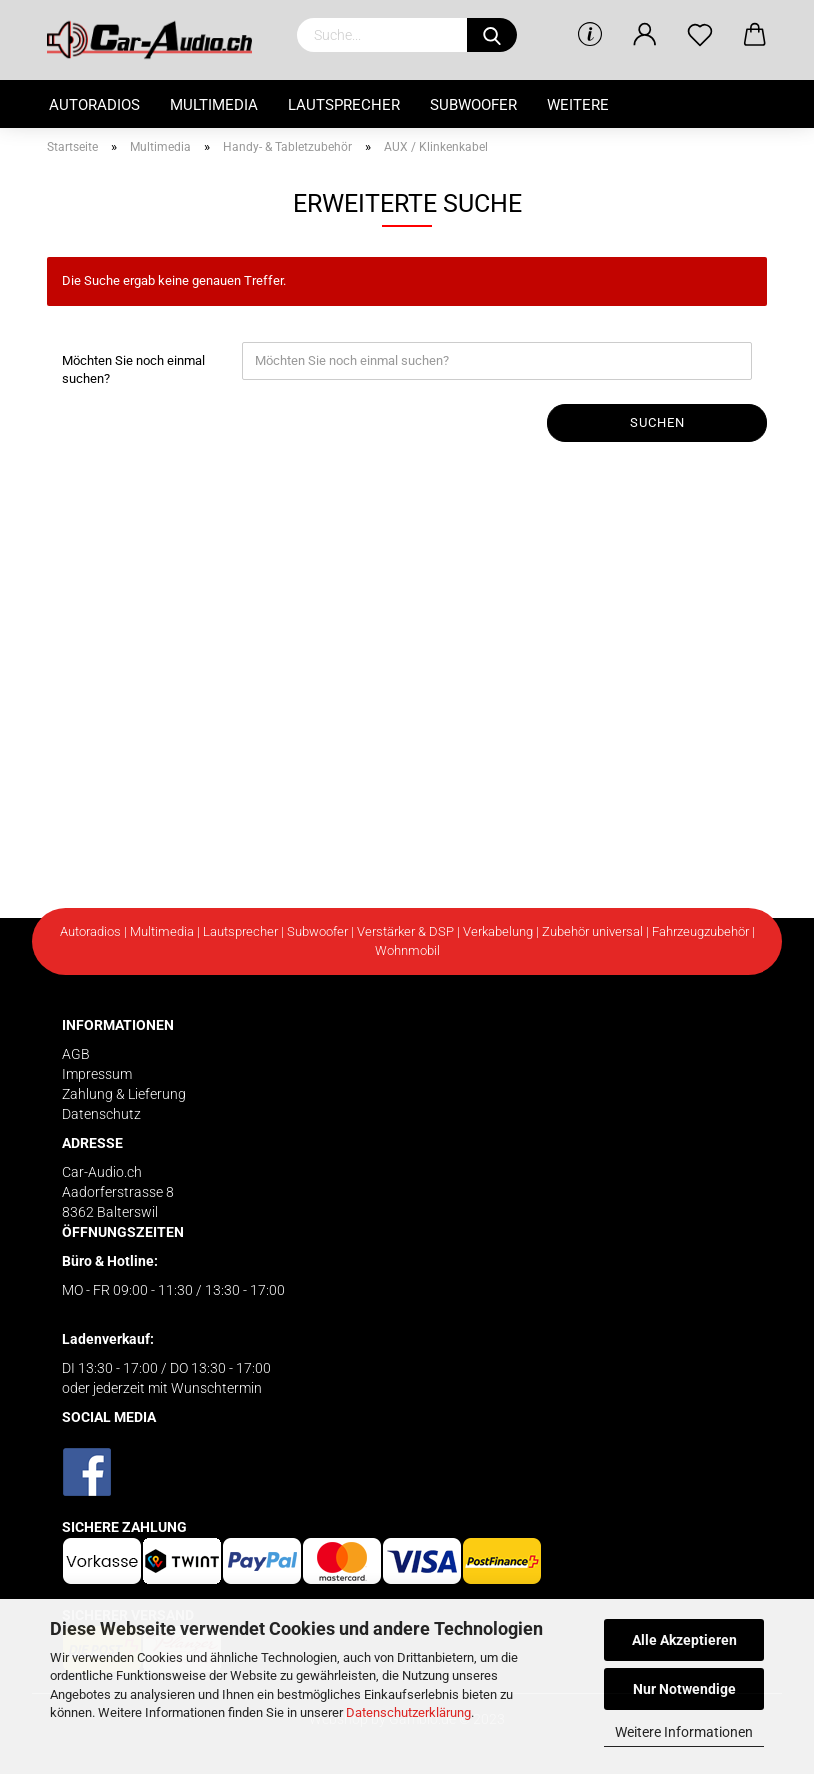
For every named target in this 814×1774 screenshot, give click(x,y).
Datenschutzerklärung (408, 1712)
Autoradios (94, 105)
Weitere (578, 105)
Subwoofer (473, 105)
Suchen (657, 422)
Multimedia (214, 105)
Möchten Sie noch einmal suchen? (133, 370)
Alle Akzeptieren (684, 1640)
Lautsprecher (344, 105)
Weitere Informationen (684, 1732)
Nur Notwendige (684, 1689)
